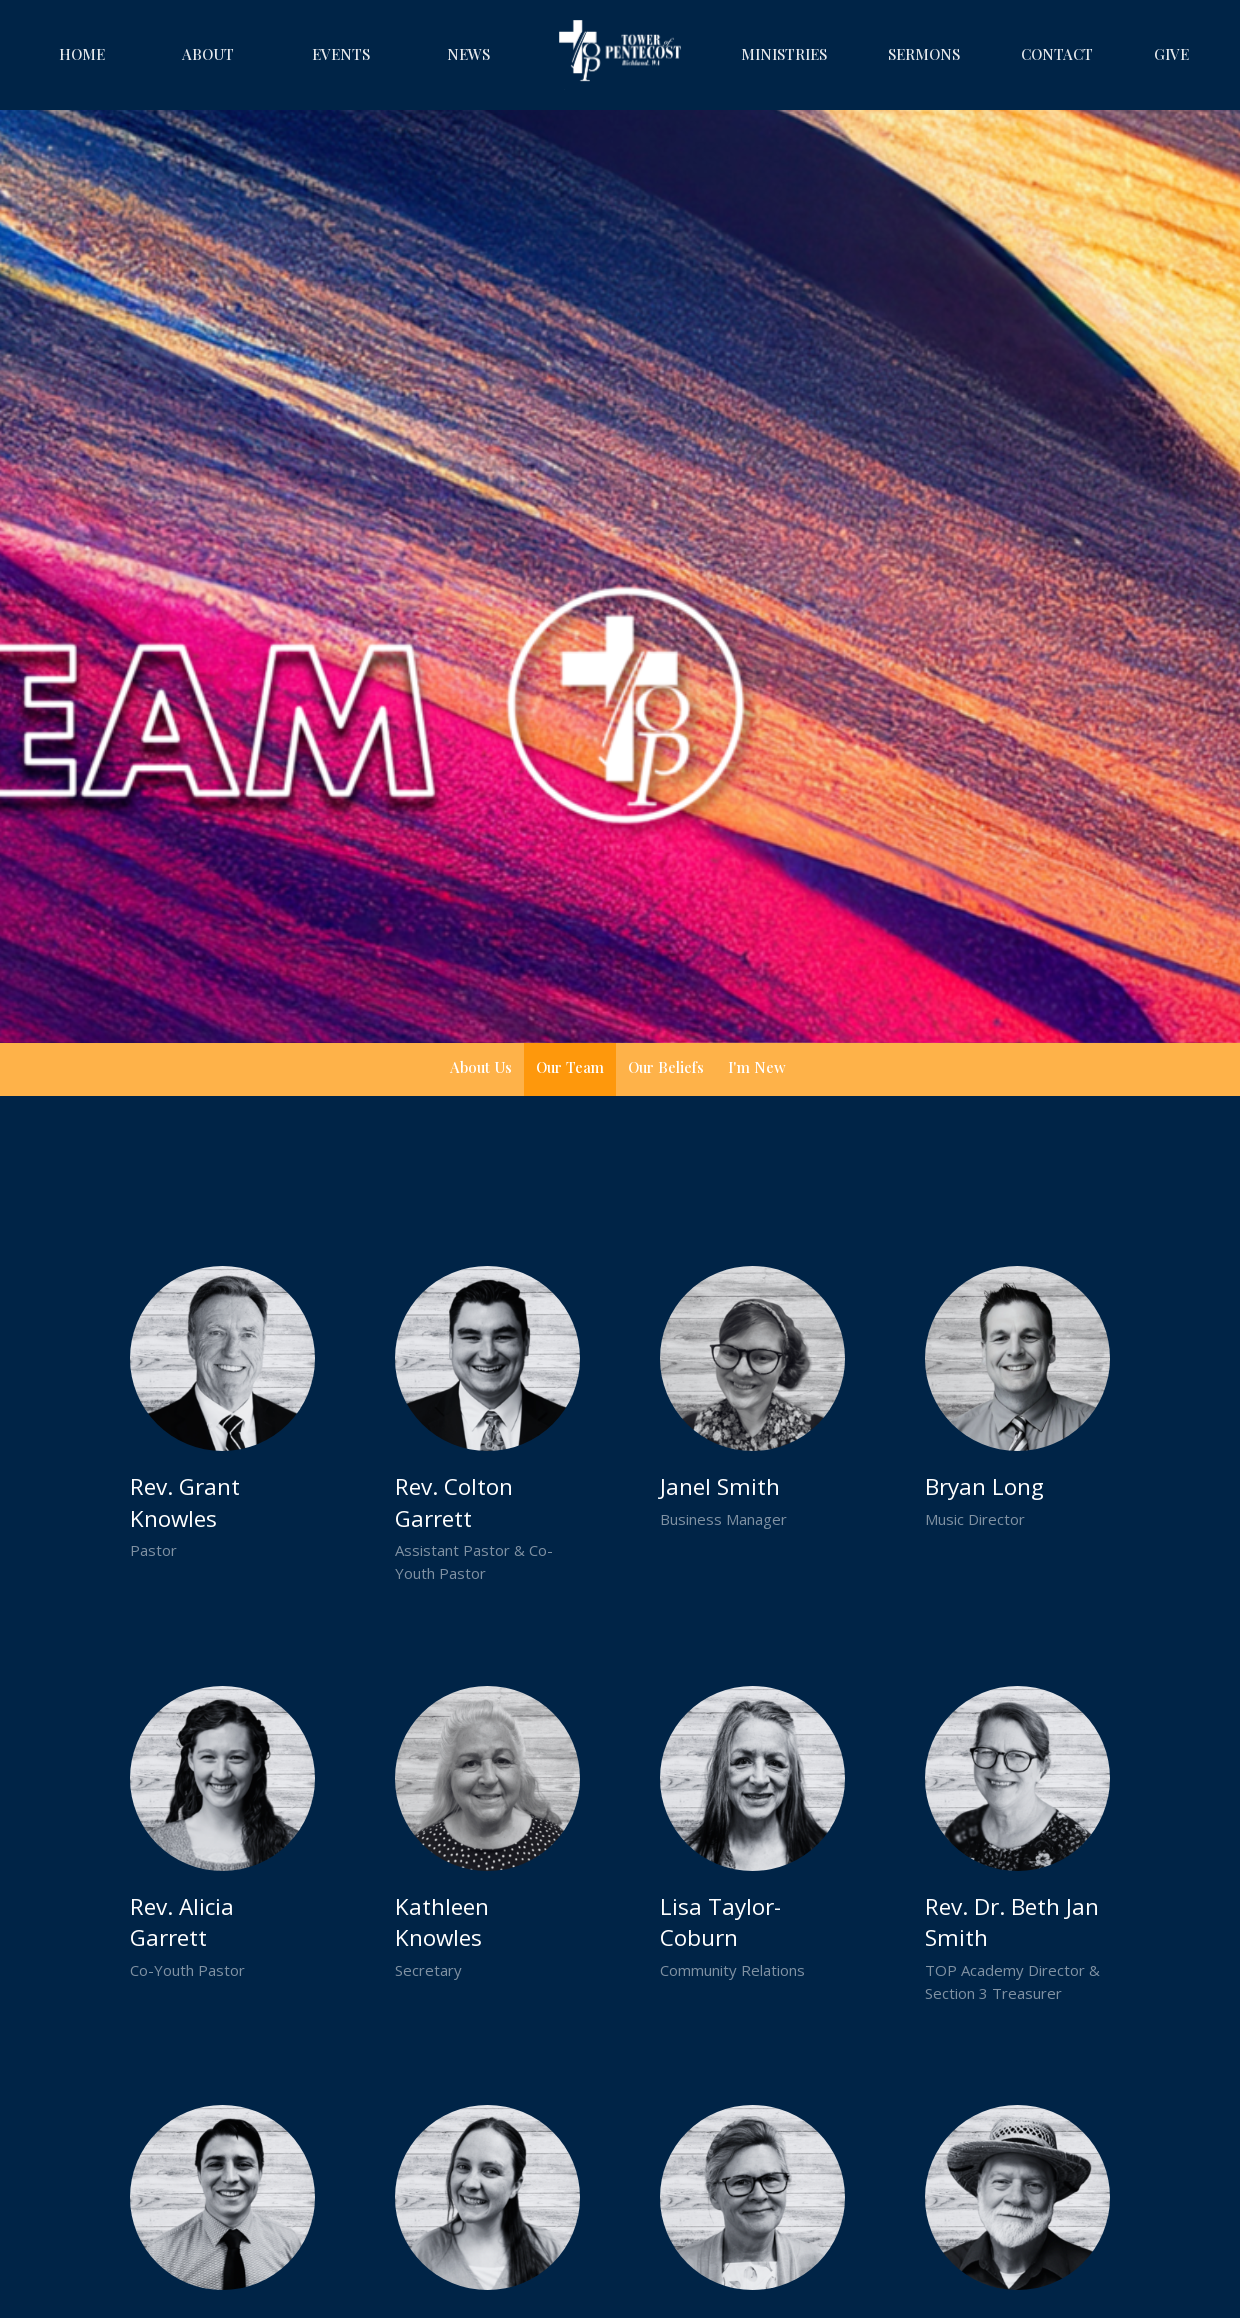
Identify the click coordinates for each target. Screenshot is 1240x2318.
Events (341, 54)
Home (82, 54)
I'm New (757, 1067)
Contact (1057, 54)
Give (1171, 54)
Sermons (924, 54)
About (208, 54)
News (468, 54)
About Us (481, 1067)
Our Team (570, 1067)
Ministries (784, 54)
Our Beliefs (666, 1067)
